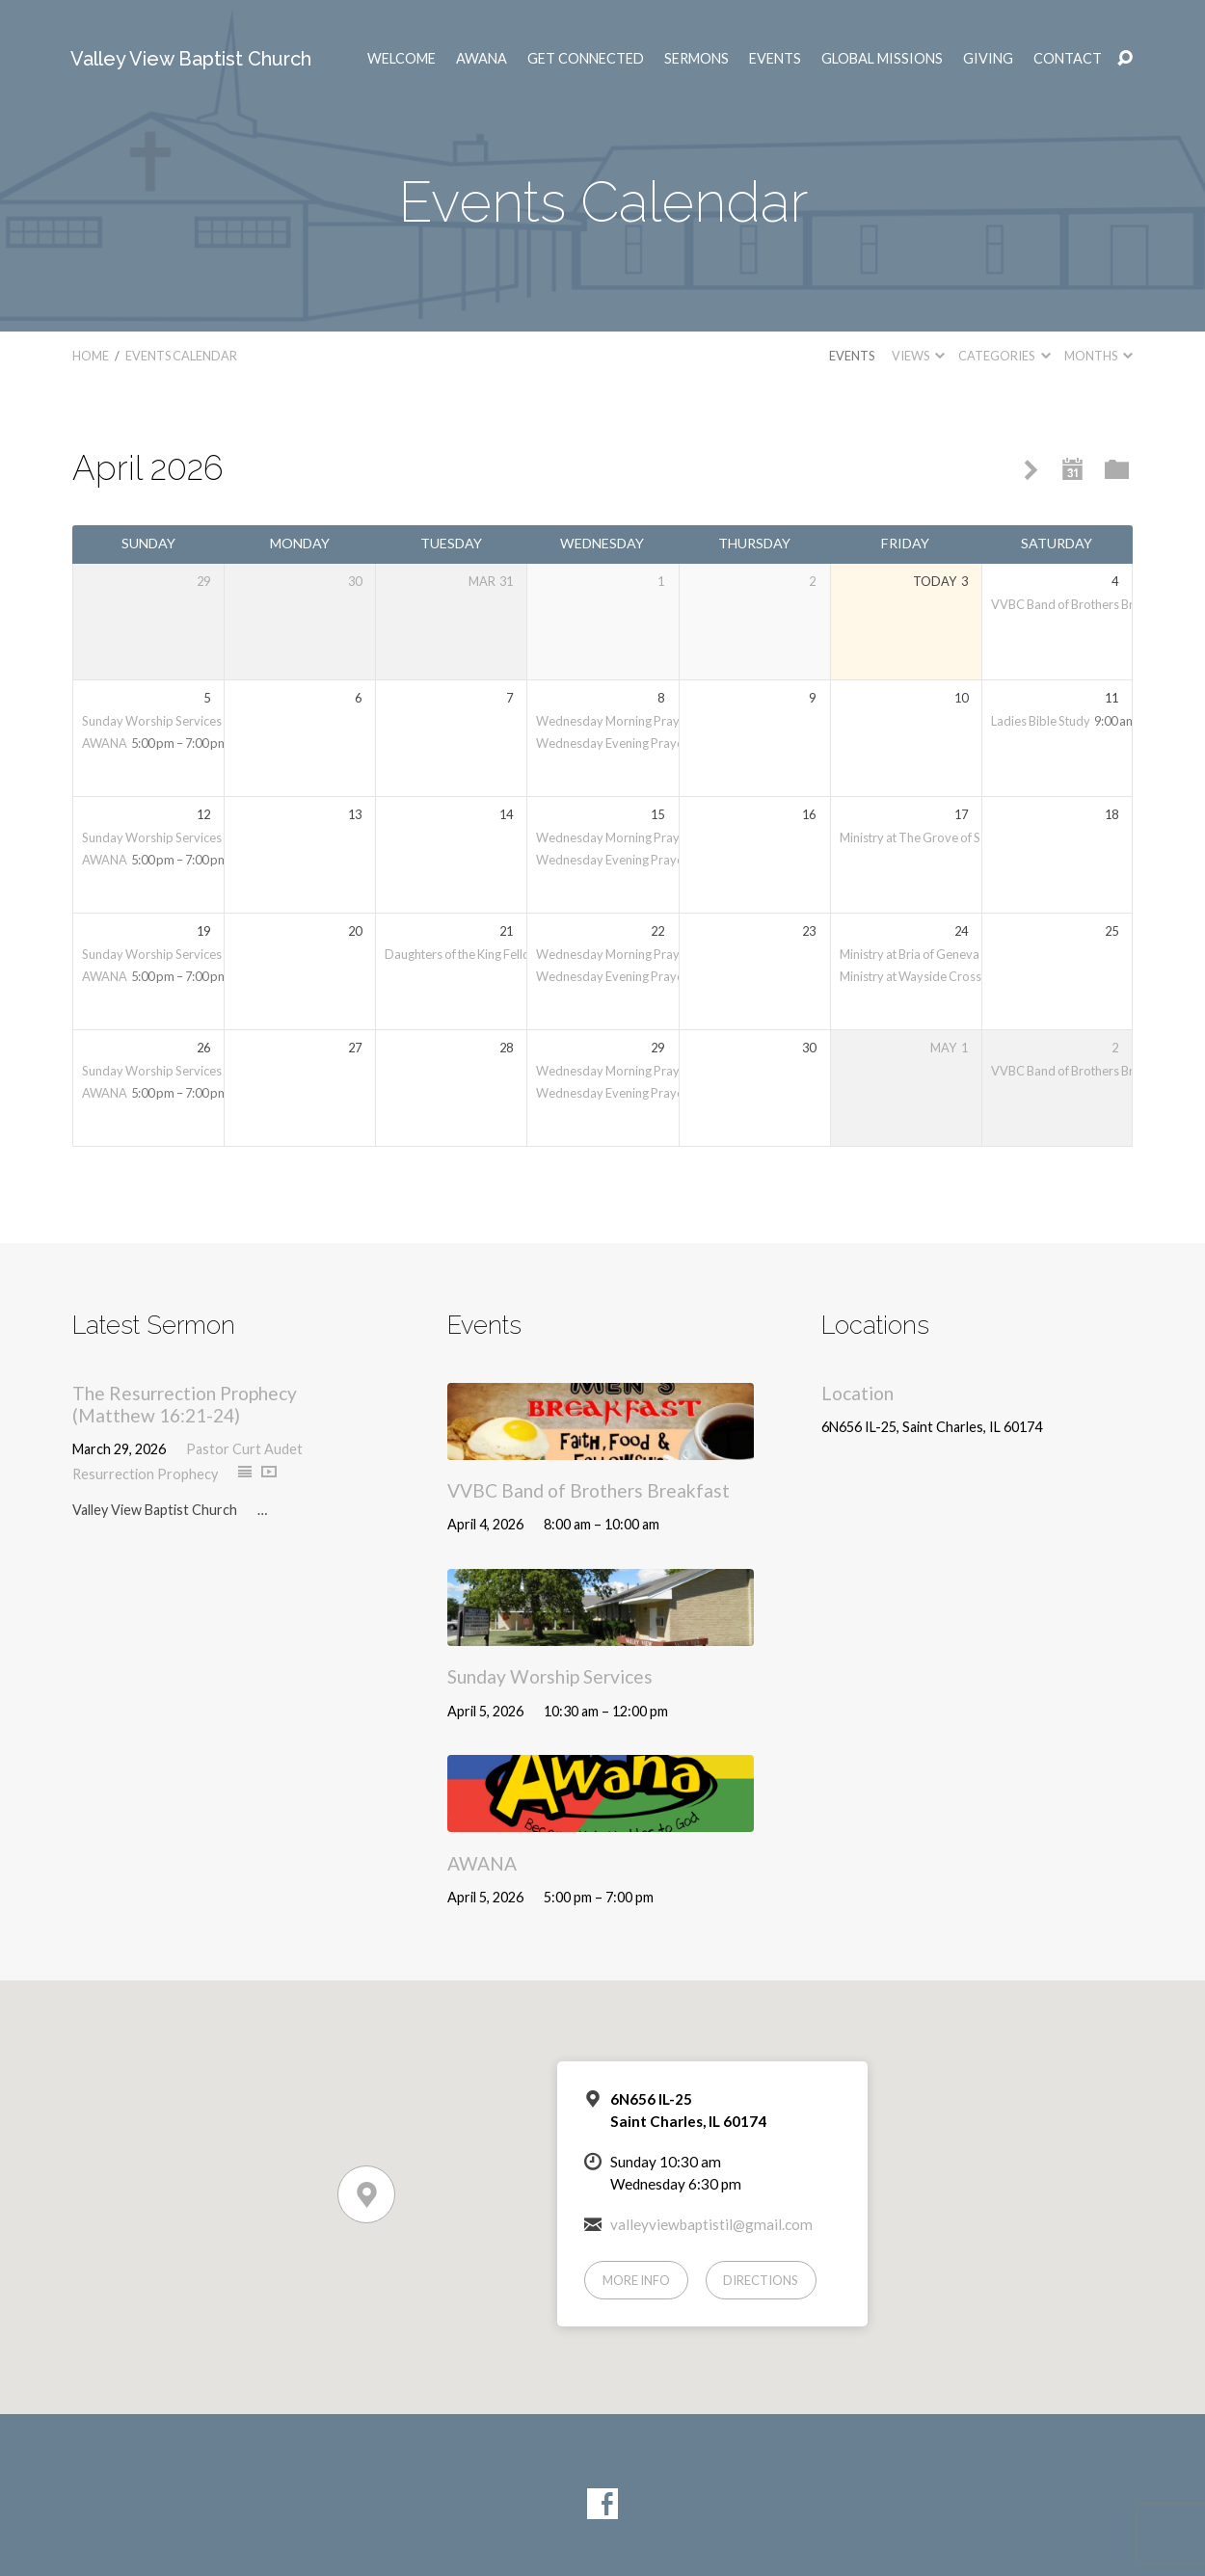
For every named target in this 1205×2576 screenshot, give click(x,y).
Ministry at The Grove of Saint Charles (942, 837)
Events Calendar (181, 355)
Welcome (401, 59)
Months (1098, 355)
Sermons (696, 59)
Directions (760, 2280)
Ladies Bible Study (1040, 721)
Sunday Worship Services (152, 721)
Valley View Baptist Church (190, 58)
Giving (988, 59)
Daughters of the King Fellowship (474, 954)
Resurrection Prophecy (145, 1474)
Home (90, 355)
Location (857, 1393)
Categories (1004, 355)
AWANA (481, 59)
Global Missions (882, 59)
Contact (1067, 59)
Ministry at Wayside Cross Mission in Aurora (959, 976)
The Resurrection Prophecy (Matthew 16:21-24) (184, 1404)
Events (775, 59)
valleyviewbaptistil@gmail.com (711, 2224)
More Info (636, 2280)
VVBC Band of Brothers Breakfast (1082, 604)
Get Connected (585, 59)
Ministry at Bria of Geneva (909, 954)
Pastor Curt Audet (244, 1449)
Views (918, 355)
